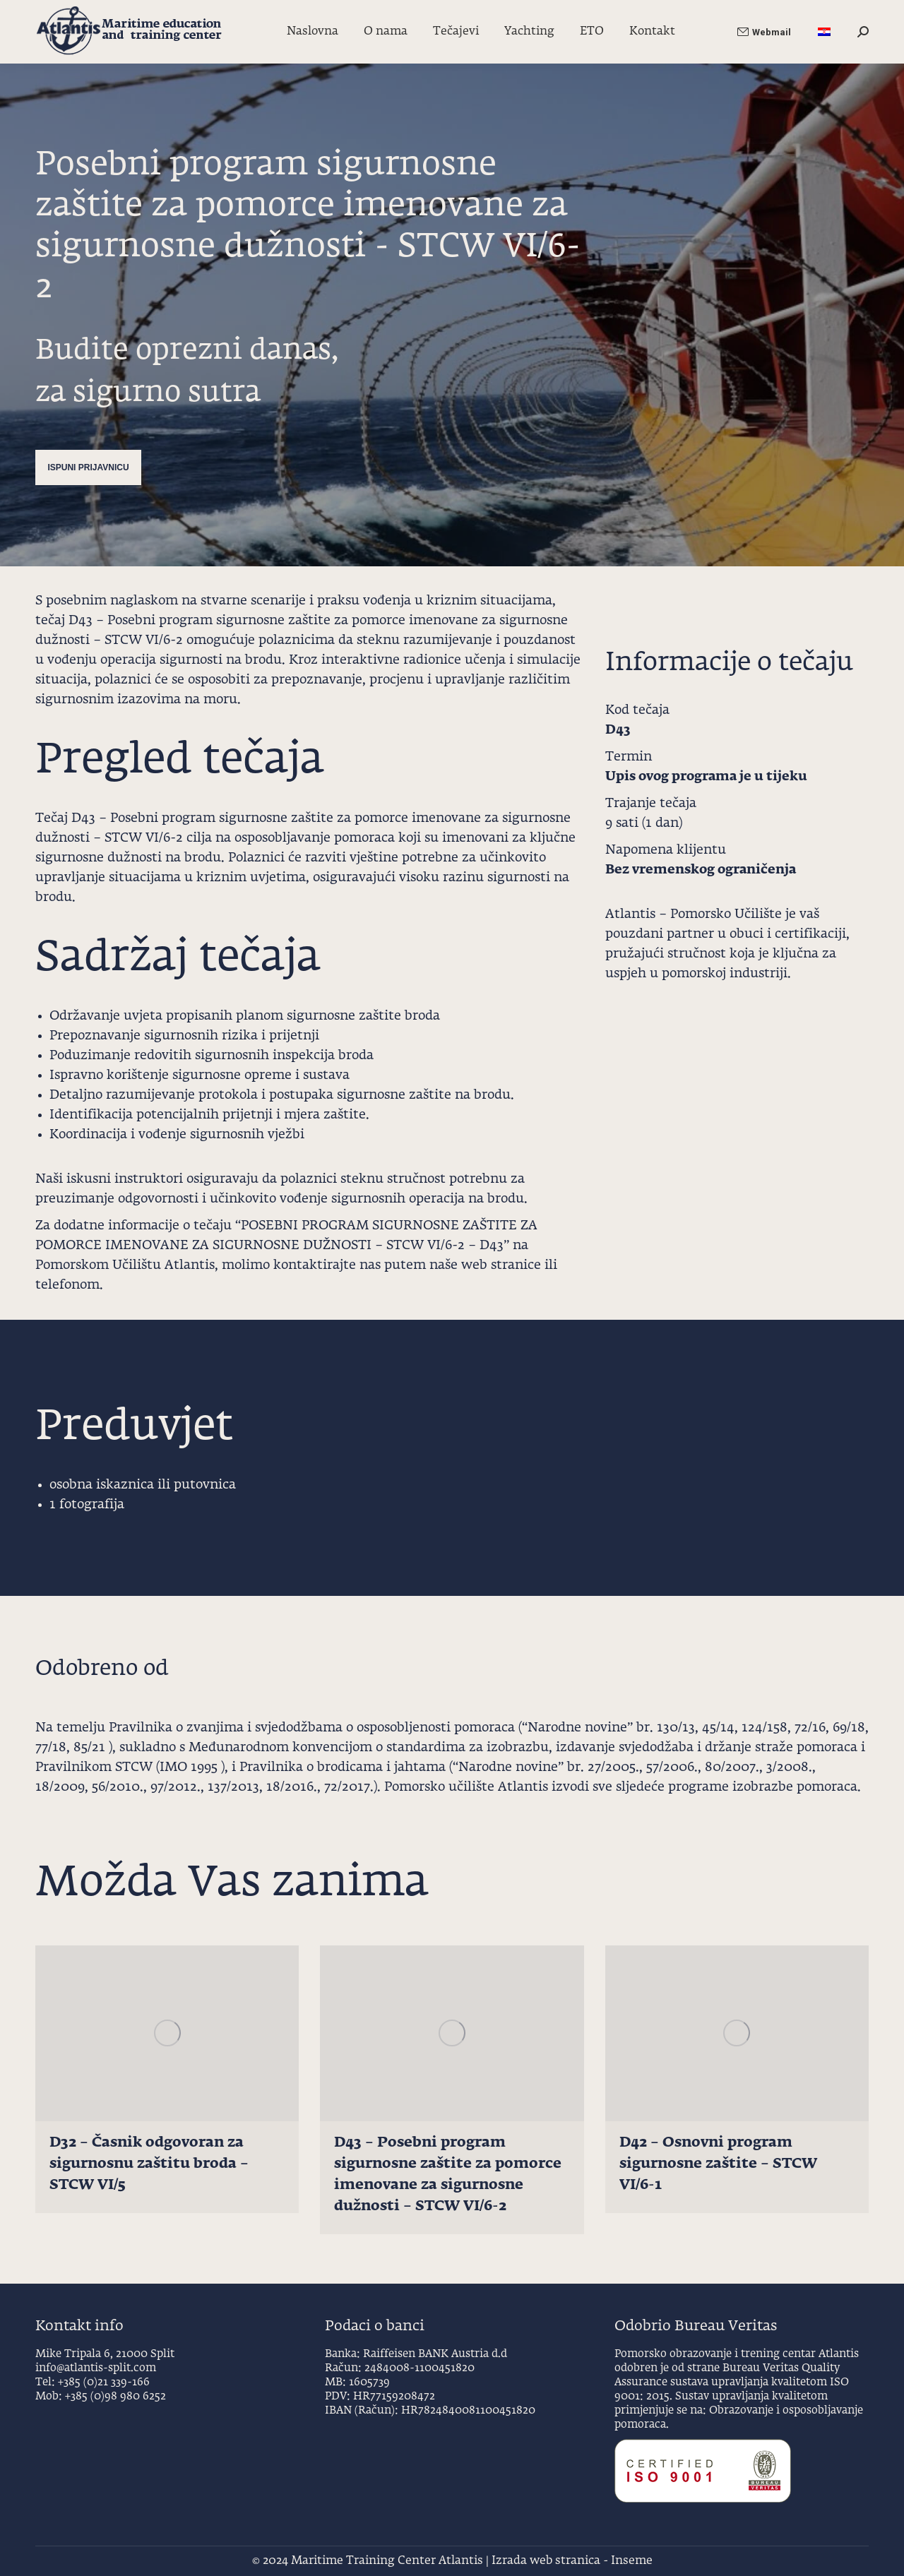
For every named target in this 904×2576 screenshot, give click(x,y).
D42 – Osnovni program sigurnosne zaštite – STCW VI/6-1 (718, 2163)
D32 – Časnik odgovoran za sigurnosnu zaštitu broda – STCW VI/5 (149, 2163)
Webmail (764, 31)
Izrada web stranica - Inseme (572, 2561)
